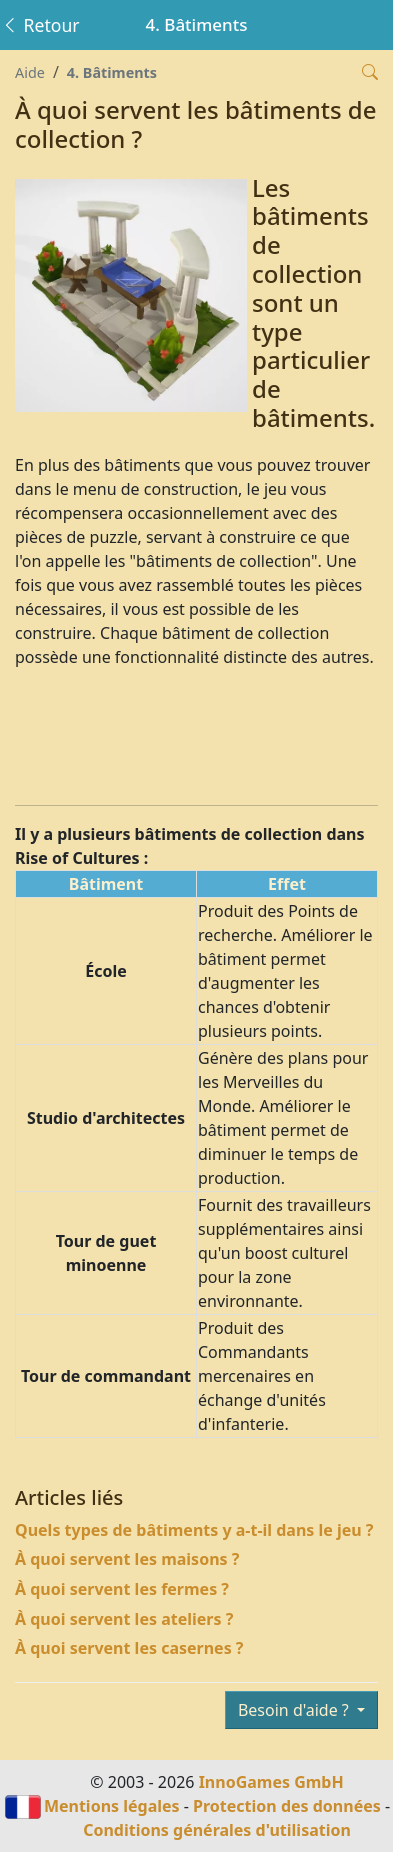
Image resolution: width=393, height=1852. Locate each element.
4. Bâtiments (112, 72)
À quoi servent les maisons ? (127, 1559)
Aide (30, 72)
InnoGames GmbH (271, 1782)
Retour (40, 25)
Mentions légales (112, 1806)
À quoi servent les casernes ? (129, 1648)
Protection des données (287, 1806)
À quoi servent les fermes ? (122, 1589)
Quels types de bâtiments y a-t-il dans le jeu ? (194, 1530)
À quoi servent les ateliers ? (124, 1619)
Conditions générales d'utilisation (217, 1830)
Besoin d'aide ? (295, 1710)
